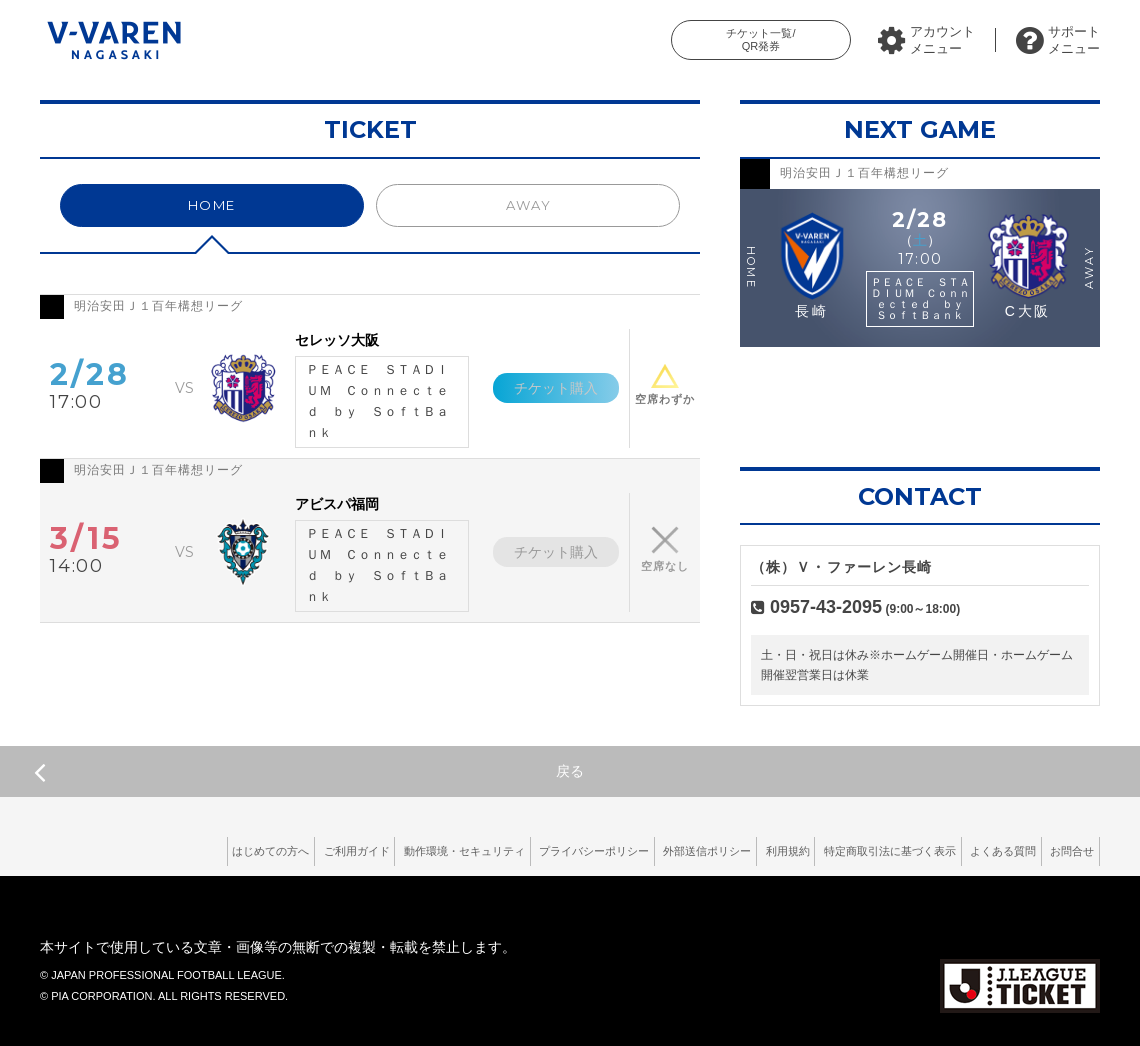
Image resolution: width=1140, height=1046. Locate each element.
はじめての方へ (116, 849)
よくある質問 (980, 849)
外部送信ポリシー (629, 849)
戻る (309, 772)
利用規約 (726, 849)
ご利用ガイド (219, 849)
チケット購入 (547, 388)
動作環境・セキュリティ (346, 849)
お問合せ (1065, 849)
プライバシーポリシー (497, 849)
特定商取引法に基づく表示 (847, 849)
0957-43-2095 (826, 607)
